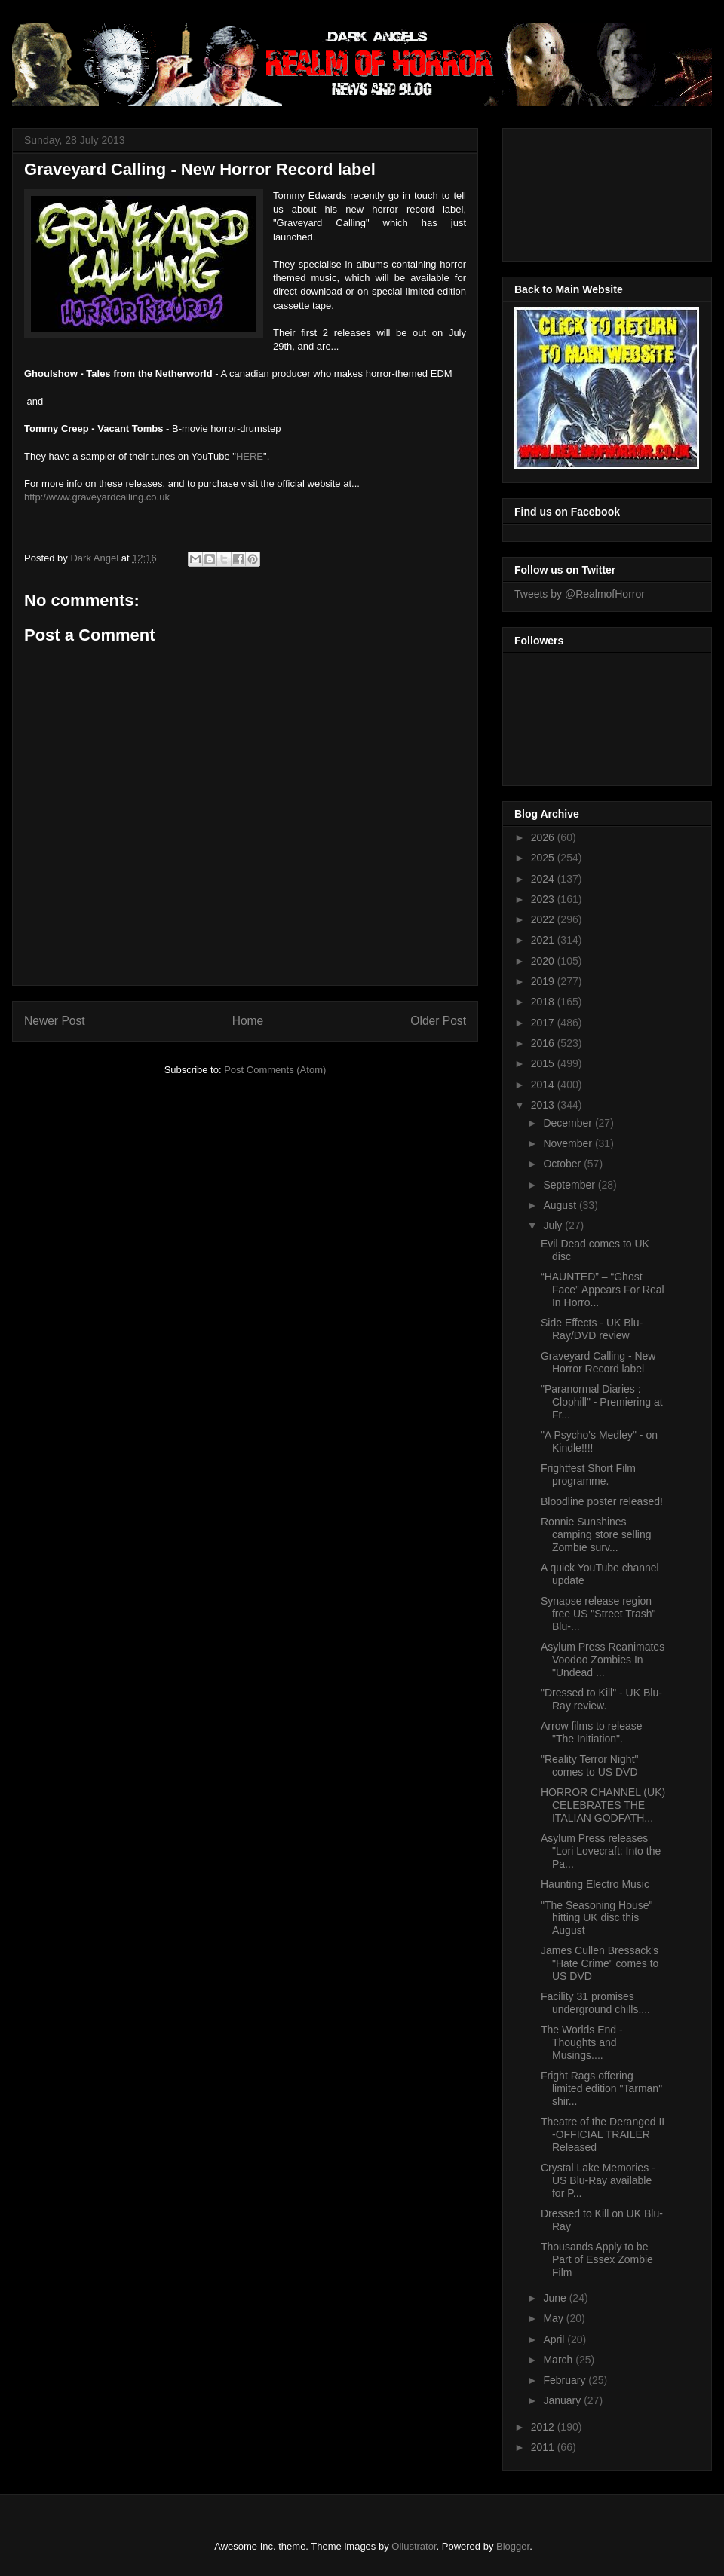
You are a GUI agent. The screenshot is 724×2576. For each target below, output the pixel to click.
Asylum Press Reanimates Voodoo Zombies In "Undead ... (602, 1659)
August (560, 1205)
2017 (544, 1023)
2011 (544, 2447)
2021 (544, 940)
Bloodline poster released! (602, 1501)
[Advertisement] (582, 190)
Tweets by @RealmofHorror (579, 594)
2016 (544, 1043)
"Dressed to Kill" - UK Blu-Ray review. (601, 1699)
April (555, 2339)
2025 (544, 858)
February (565, 2380)
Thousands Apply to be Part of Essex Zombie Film (597, 2259)
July (554, 1225)
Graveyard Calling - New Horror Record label (598, 1362)
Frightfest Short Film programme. (588, 1474)
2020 (544, 961)
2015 (544, 1063)
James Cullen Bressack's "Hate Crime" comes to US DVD (599, 1963)
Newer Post (54, 1020)
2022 (544, 919)
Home (248, 1020)
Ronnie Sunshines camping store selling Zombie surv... (596, 1534)
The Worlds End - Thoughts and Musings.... (582, 2042)
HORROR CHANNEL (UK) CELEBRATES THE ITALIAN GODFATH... (603, 1805)
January (563, 2400)
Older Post (438, 1020)
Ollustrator (413, 2546)
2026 (544, 837)
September (570, 1185)
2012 (544, 2427)
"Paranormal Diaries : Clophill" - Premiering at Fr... (602, 1402)
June (556, 2298)
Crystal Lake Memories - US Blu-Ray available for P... (598, 2180)
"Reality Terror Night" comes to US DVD (590, 1765)
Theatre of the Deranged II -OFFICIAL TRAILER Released (602, 2134)
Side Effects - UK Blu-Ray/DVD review (592, 1329)
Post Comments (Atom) (275, 1069)
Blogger (512, 2546)
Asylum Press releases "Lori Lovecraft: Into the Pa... (601, 1851)
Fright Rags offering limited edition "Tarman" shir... (601, 2088)
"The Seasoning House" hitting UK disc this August (596, 1918)
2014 (544, 1084)
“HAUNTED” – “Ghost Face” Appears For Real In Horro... (602, 1289)
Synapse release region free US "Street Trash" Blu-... (598, 1613)
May (554, 2318)
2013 (544, 1105)
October (563, 1164)
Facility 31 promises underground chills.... (595, 2002)
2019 (544, 981)
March (559, 2360)
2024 (544, 879)
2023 (544, 899)
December (568, 1123)
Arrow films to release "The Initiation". (592, 1732)
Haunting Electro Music (595, 1884)
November (568, 1143)
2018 (544, 1002)
